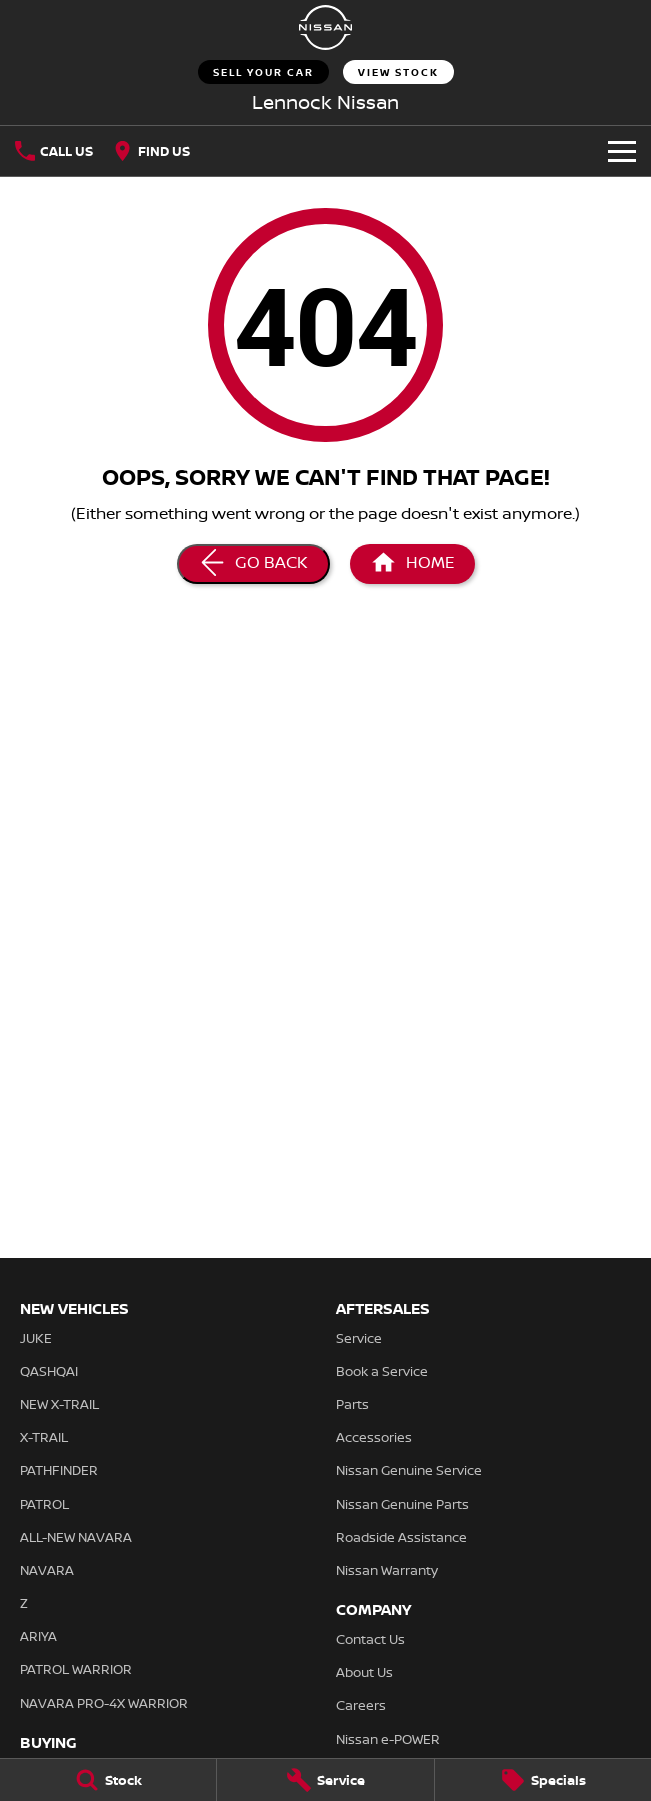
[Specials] (543, 1780)
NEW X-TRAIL (59, 1404)
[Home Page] (326, 27)
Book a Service (382, 1371)
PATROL (44, 1504)
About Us (364, 1672)
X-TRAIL (44, 1437)
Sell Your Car (263, 72)
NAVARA (47, 1570)
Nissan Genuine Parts (402, 1504)
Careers (361, 1705)
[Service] (325, 1780)
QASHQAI (49, 1371)
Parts (352, 1404)
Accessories (374, 1437)
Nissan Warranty (387, 1570)
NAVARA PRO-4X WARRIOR (104, 1703)
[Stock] (108, 1780)
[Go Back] (253, 564)
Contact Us (370, 1639)
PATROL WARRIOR (76, 1669)
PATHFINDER (59, 1470)
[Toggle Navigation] (622, 151)
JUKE (36, 1338)
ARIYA (38, 1636)
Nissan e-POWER (388, 1739)
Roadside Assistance (401, 1537)
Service (359, 1338)
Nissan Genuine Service (409, 1470)
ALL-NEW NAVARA (76, 1537)
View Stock (398, 72)
